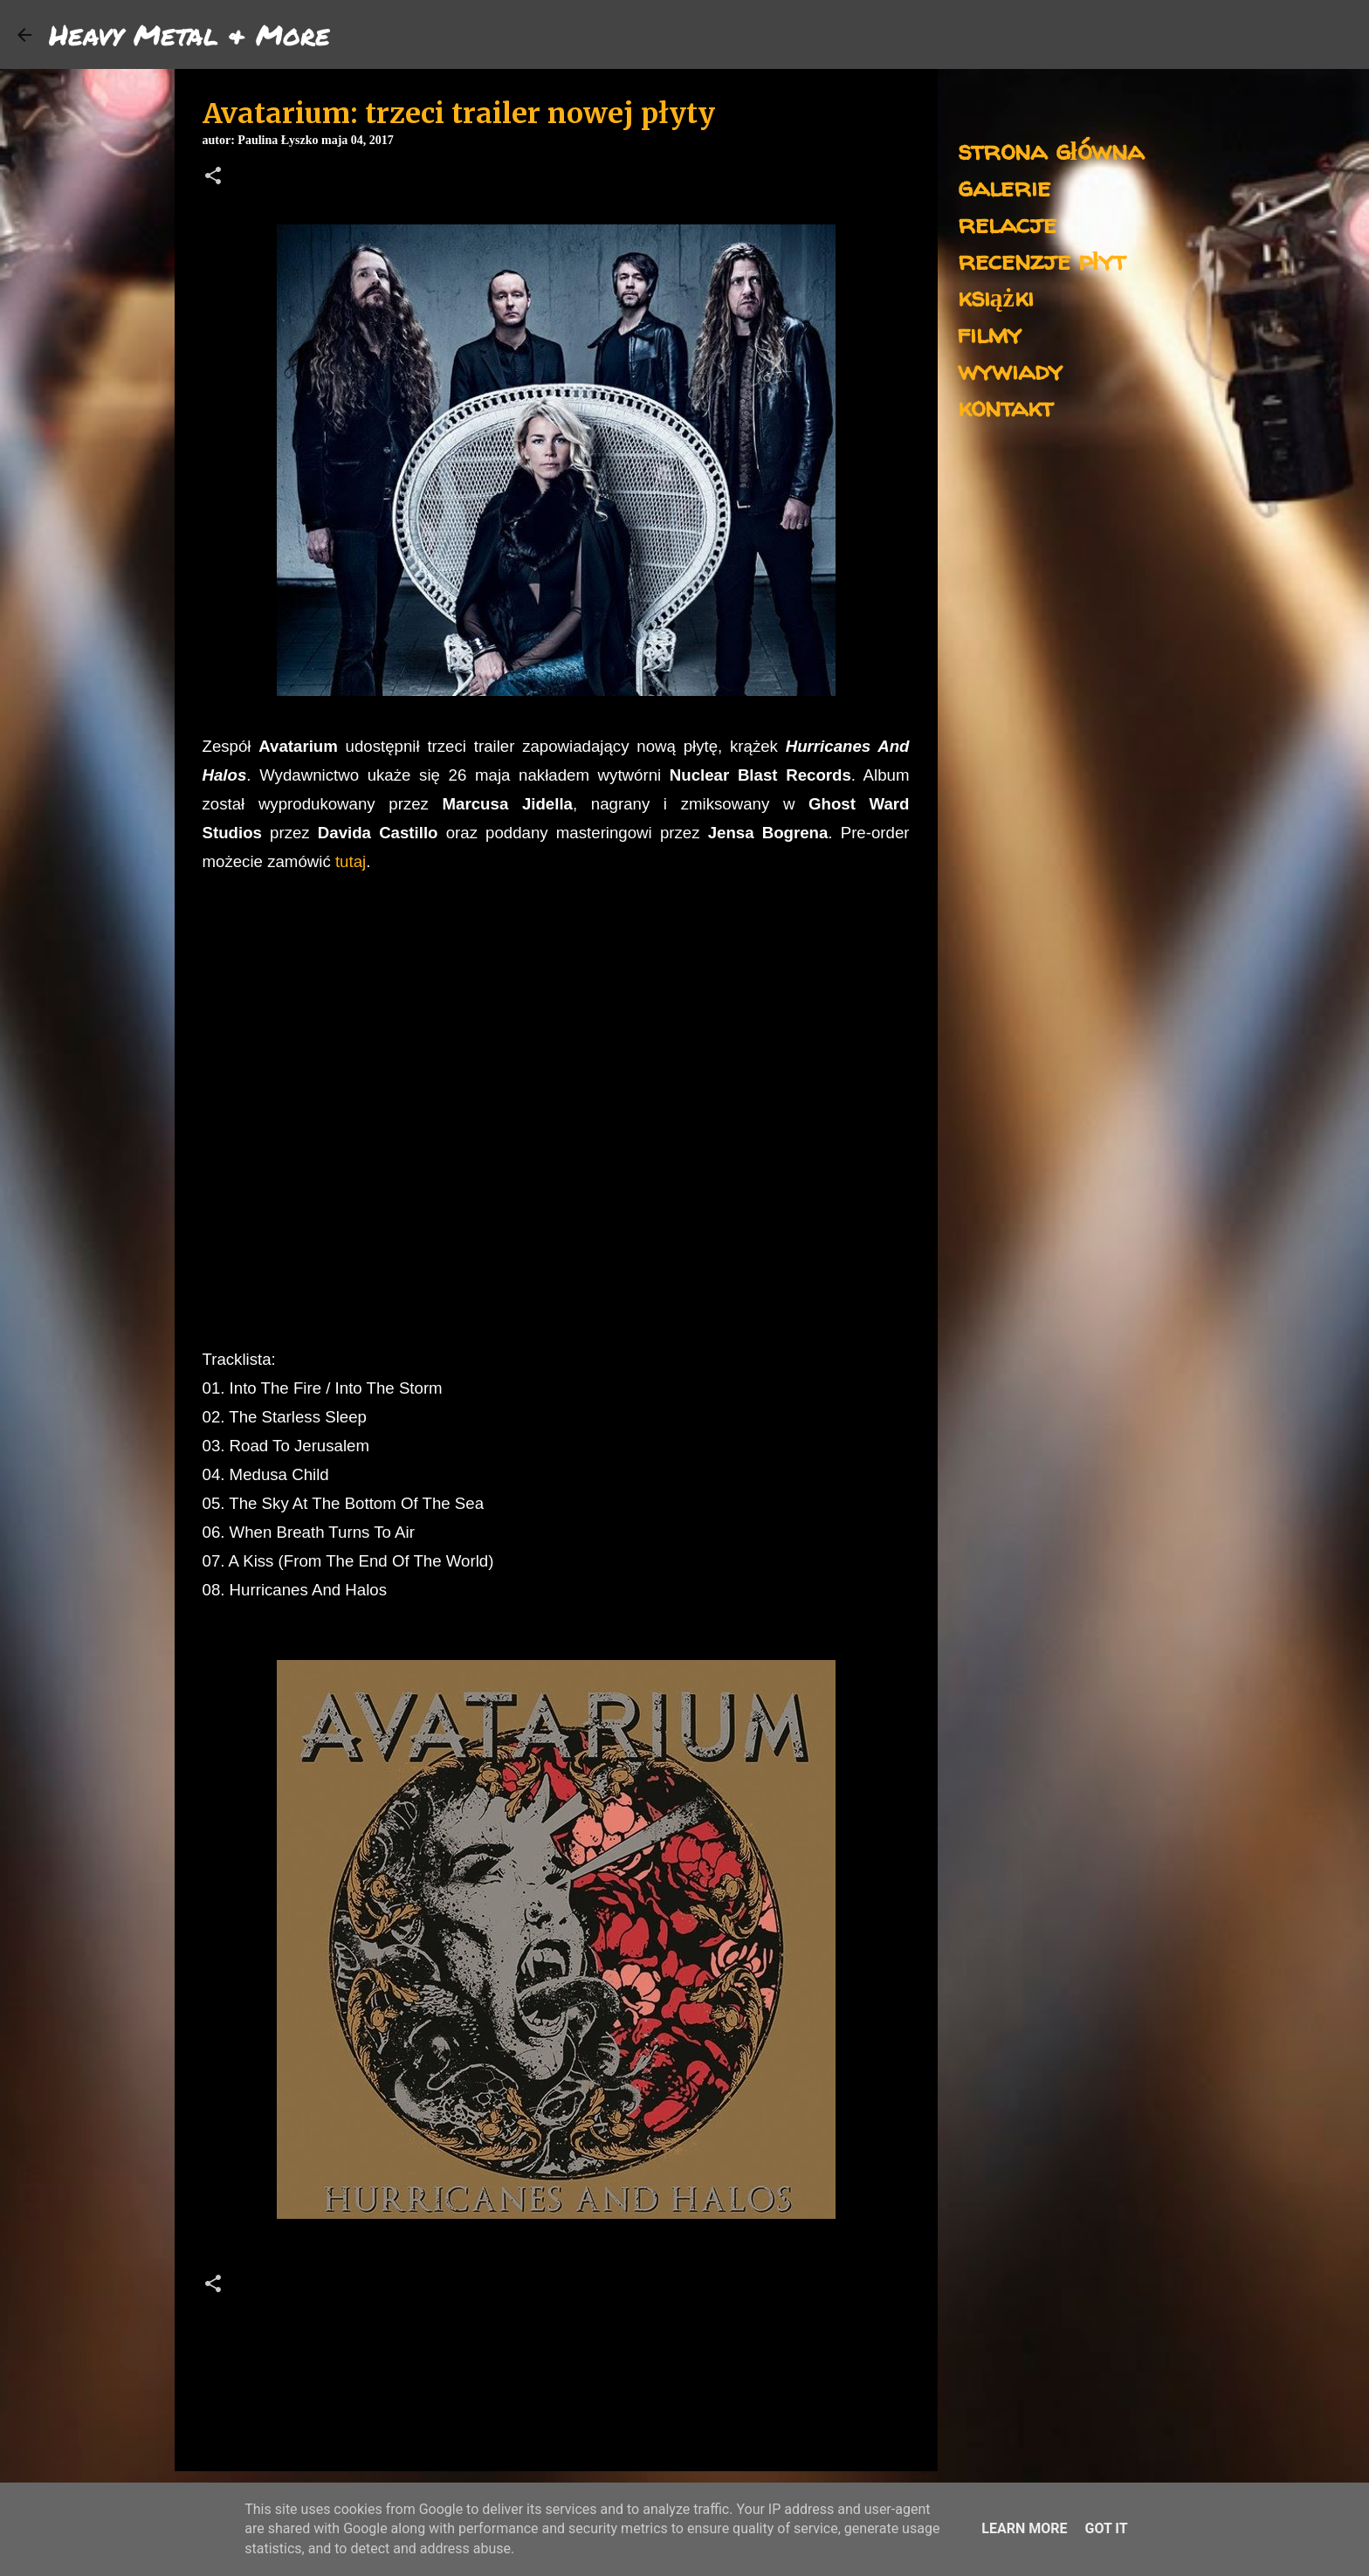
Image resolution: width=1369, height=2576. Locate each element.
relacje (1007, 223)
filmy (990, 333)
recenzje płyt (1041, 260)
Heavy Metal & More (189, 34)
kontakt (1005, 406)
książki (996, 296)
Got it (1105, 2528)
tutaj (350, 861)
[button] (213, 177)
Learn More (1024, 2528)
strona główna (1051, 150)
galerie (1004, 186)
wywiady (1010, 370)
